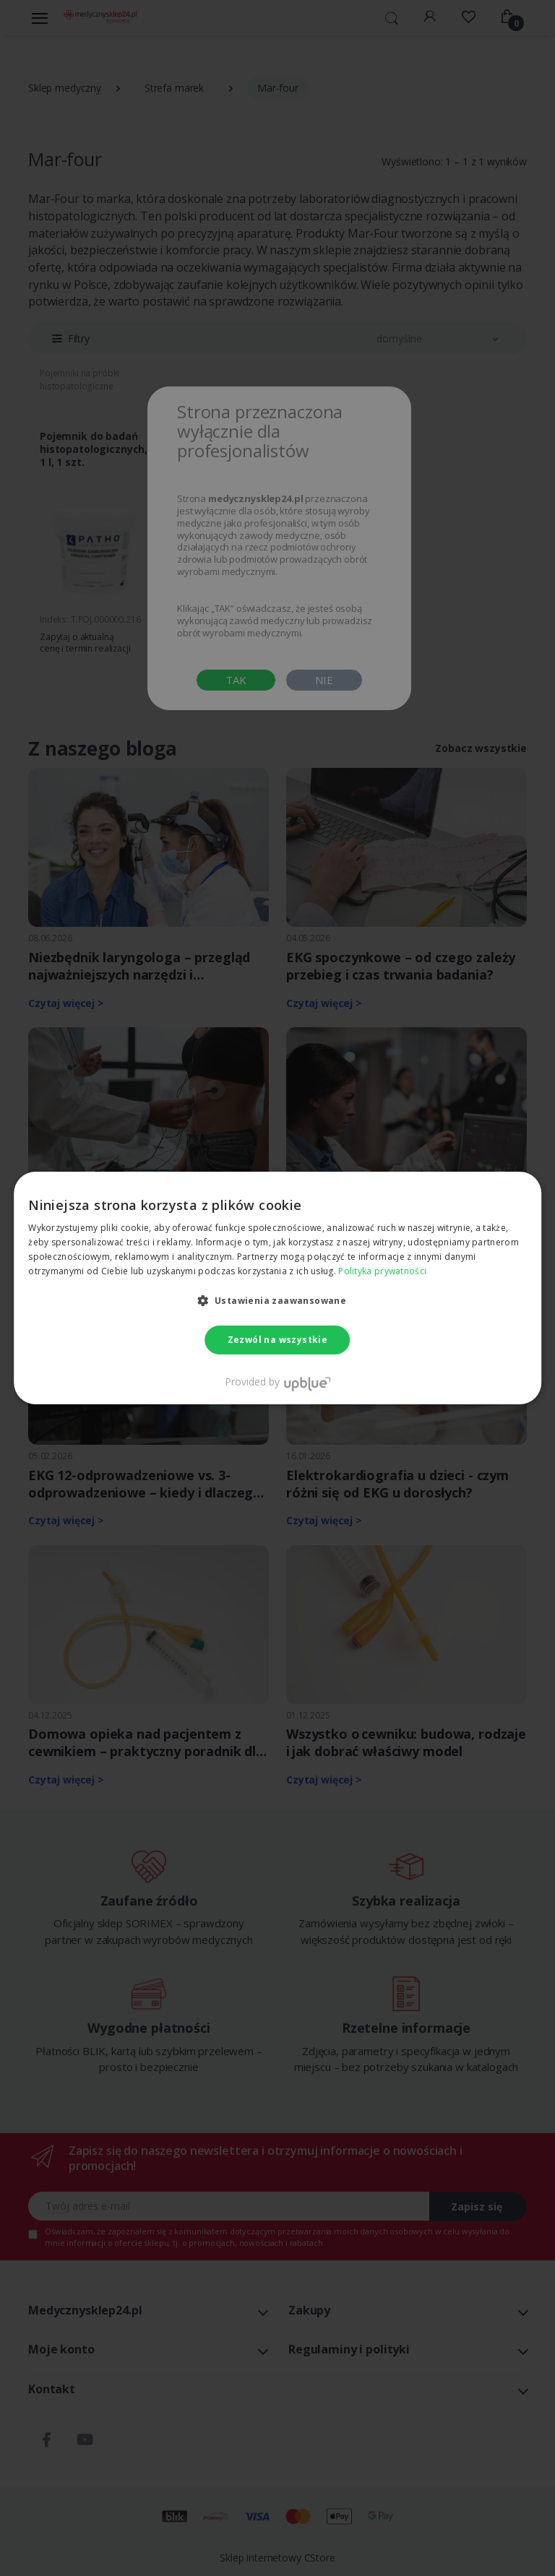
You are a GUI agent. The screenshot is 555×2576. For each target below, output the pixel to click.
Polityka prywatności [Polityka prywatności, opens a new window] (382, 1271)
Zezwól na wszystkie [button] (278, 1340)
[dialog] (277, 1288)
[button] (278, 1300)
